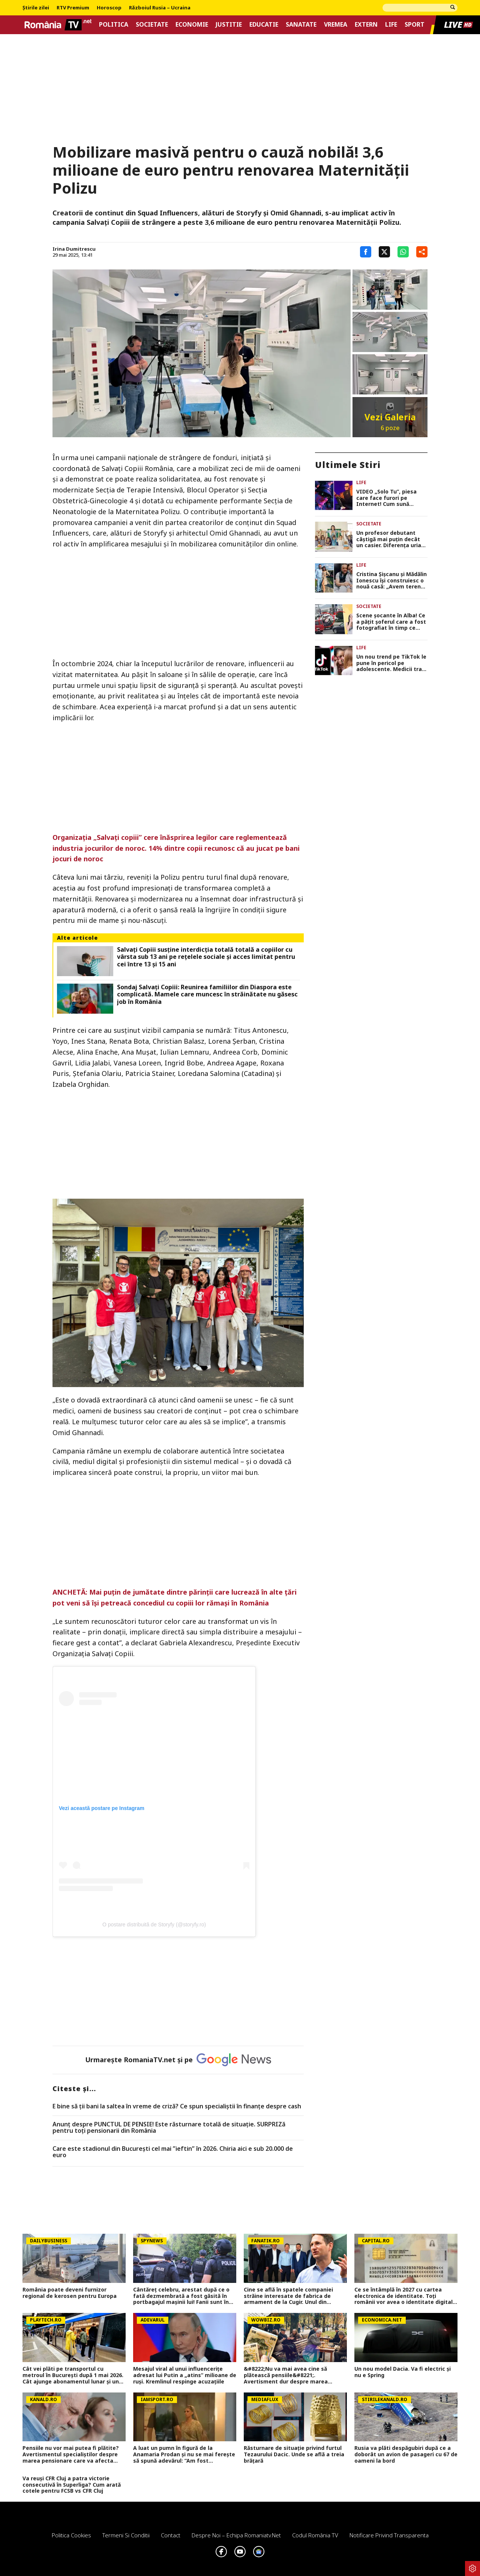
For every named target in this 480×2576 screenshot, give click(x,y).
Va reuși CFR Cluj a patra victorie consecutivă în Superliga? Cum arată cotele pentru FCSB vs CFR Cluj (71, 2484)
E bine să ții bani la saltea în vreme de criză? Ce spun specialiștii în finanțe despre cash (176, 2106)
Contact (170, 2535)
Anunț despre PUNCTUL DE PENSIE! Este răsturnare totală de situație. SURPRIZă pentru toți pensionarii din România (168, 2127)
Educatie (263, 24)
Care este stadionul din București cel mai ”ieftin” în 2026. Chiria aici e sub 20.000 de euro (172, 2152)
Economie (192, 24)
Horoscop (109, 8)
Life (391, 24)
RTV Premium (73, 8)
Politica (113, 24)
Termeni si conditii (126, 2535)
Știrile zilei (35, 8)
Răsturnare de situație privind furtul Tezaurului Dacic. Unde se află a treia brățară (294, 2454)
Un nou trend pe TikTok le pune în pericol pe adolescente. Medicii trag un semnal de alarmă (391, 663)
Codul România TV (315, 2535)
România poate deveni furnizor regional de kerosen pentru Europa (69, 2293)
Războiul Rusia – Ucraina (159, 8)
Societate (152, 24)
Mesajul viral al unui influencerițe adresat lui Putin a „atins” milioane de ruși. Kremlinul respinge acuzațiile (184, 2375)
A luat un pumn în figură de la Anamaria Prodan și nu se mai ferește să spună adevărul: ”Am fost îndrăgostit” (184, 2454)
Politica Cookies (71, 2535)
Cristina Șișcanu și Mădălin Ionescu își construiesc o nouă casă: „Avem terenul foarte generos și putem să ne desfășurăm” (391, 580)
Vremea (335, 24)
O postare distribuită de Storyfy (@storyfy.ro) (154, 1924)
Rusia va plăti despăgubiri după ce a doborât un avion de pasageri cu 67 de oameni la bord (406, 2454)
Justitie (229, 24)
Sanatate (301, 24)
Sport (414, 24)
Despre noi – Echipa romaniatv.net (236, 2535)
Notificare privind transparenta (389, 2535)
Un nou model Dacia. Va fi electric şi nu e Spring (402, 2372)
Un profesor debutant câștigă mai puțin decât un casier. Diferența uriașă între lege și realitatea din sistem (391, 539)
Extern (366, 24)
